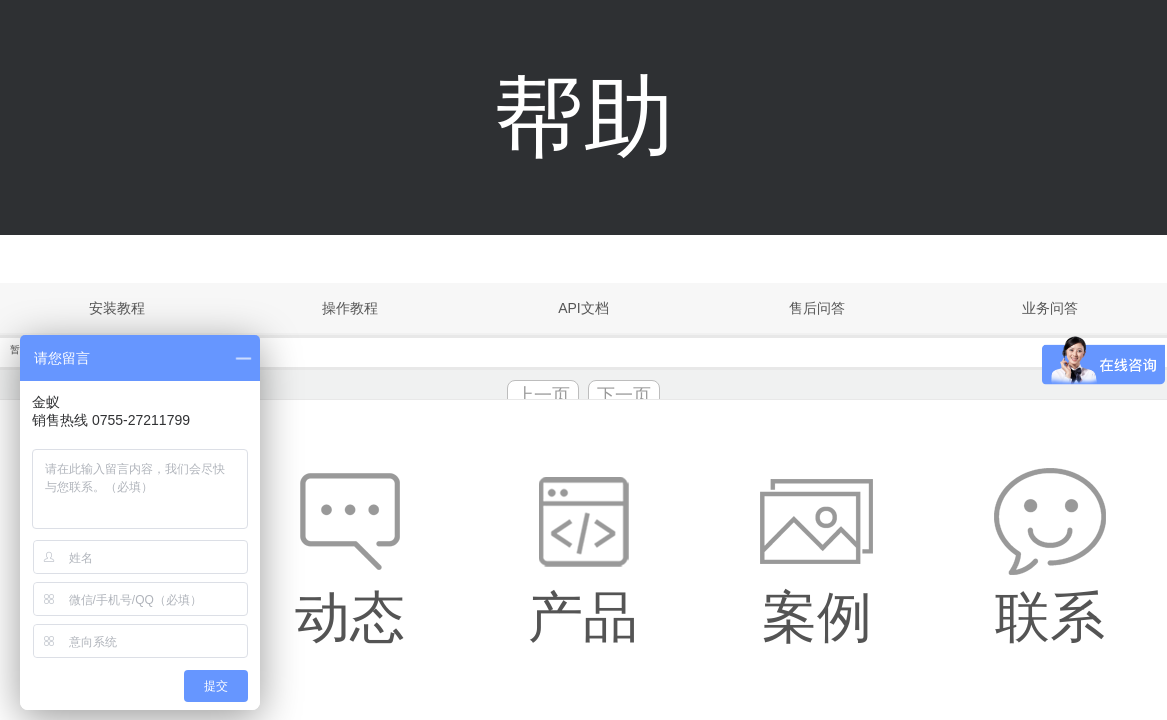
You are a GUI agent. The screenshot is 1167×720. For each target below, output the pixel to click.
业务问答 (1050, 308)
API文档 (583, 308)
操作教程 (350, 308)
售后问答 (817, 308)
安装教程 (117, 308)
